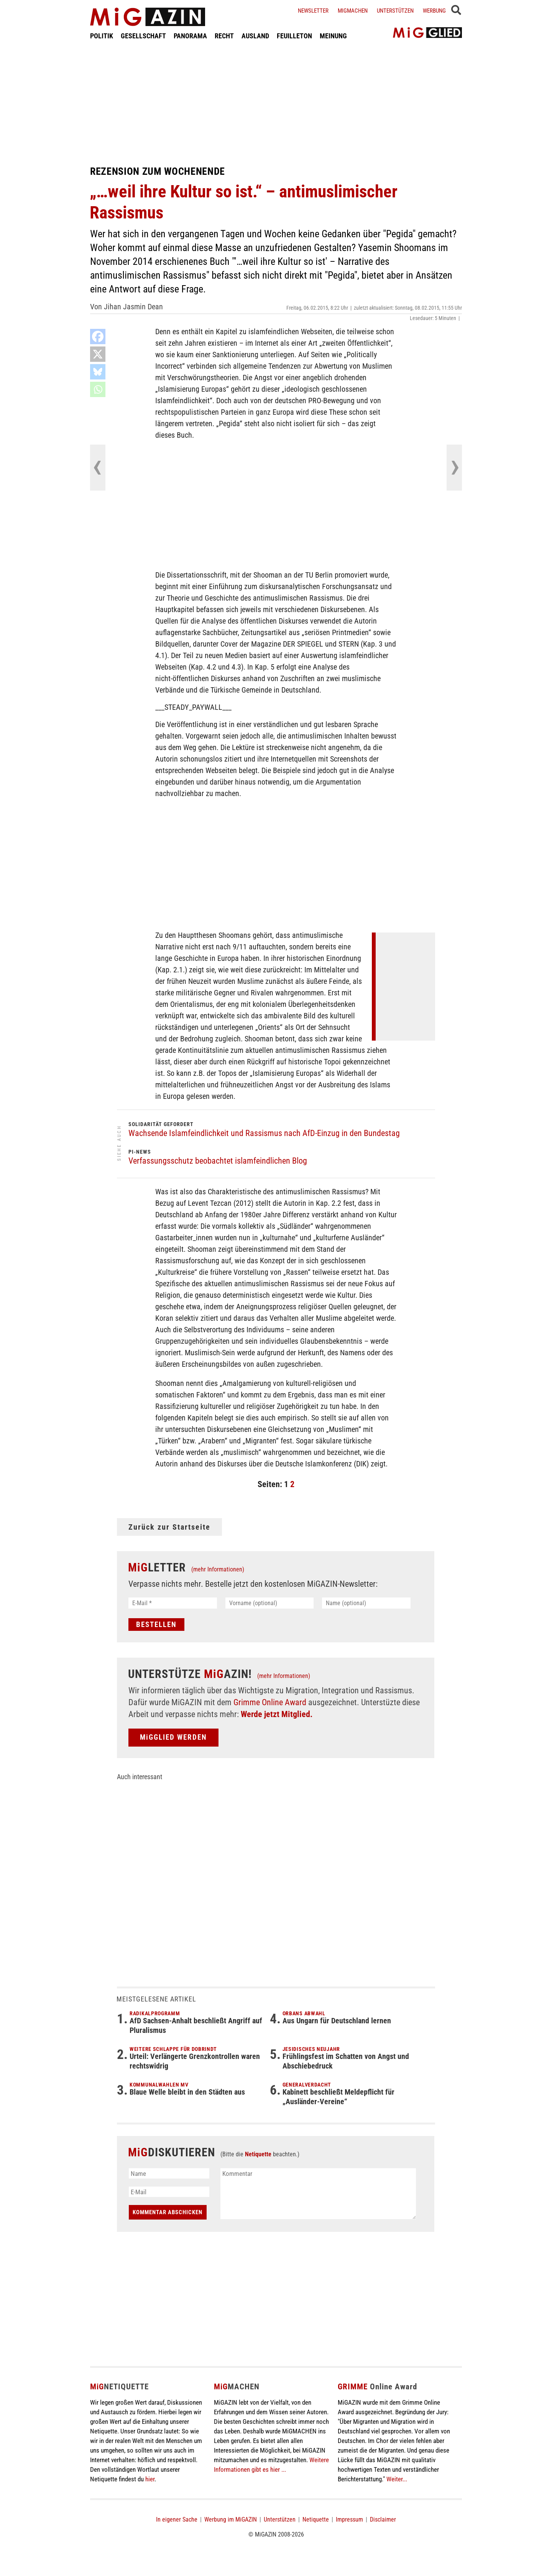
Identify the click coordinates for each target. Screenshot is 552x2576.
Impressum (349, 2519)
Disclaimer (383, 2519)
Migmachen (353, 10)
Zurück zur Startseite (169, 1527)
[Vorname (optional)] (269, 1603)
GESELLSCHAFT (143, 36)
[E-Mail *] (172, 1603)
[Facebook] (97, 336)
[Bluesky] (97, 371)
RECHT (224, 36)
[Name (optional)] (366, 1603)
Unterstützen (395, 10)
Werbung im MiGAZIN (230, 2519)
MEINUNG (333, 36)
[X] (97, 354)
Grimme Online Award (269, 1702)
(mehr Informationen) (217, 1569)
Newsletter (313, 10)
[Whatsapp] (97, 389)
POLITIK (101, 36)
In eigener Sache (176, 2519)
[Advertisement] (276, 102)
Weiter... (396, 2479)
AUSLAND (255, 36)
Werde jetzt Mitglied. (276, 1714)
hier (149, 2479)
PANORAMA (190, 36)
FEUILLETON (294, 36)
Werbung (434, 10)
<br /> (408, 985)
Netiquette (258, 2154)
